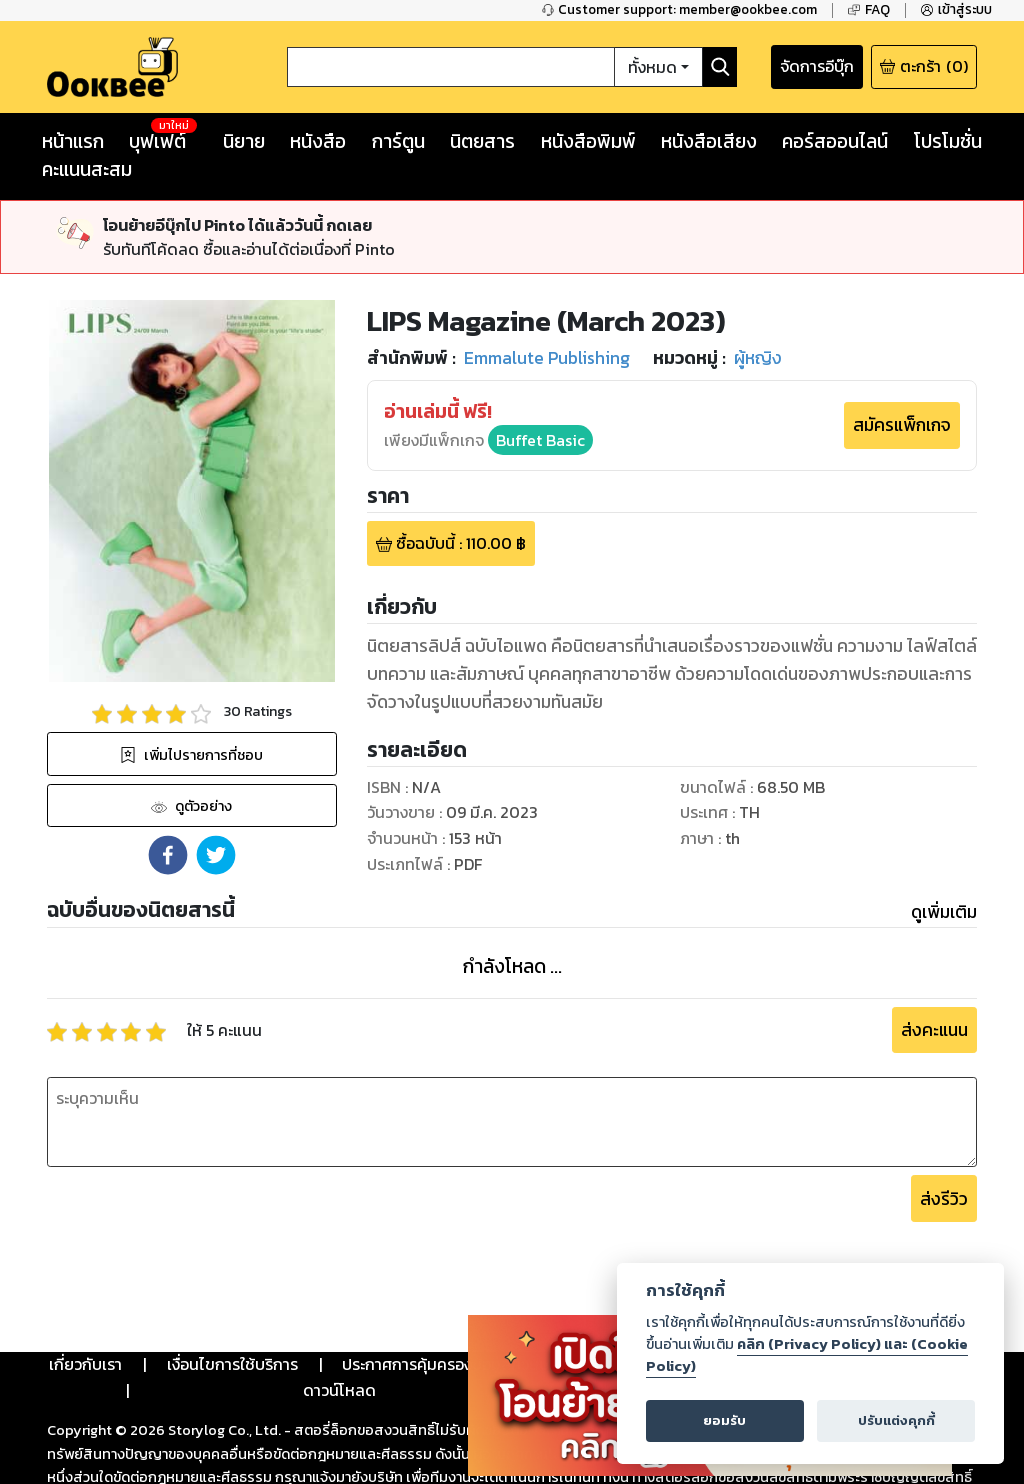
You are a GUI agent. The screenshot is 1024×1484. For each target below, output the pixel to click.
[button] (168, 855)
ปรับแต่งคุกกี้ (896, 1420)
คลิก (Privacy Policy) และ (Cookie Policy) (807, 1355)
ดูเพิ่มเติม (944, 912)
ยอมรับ (724, 1420)
